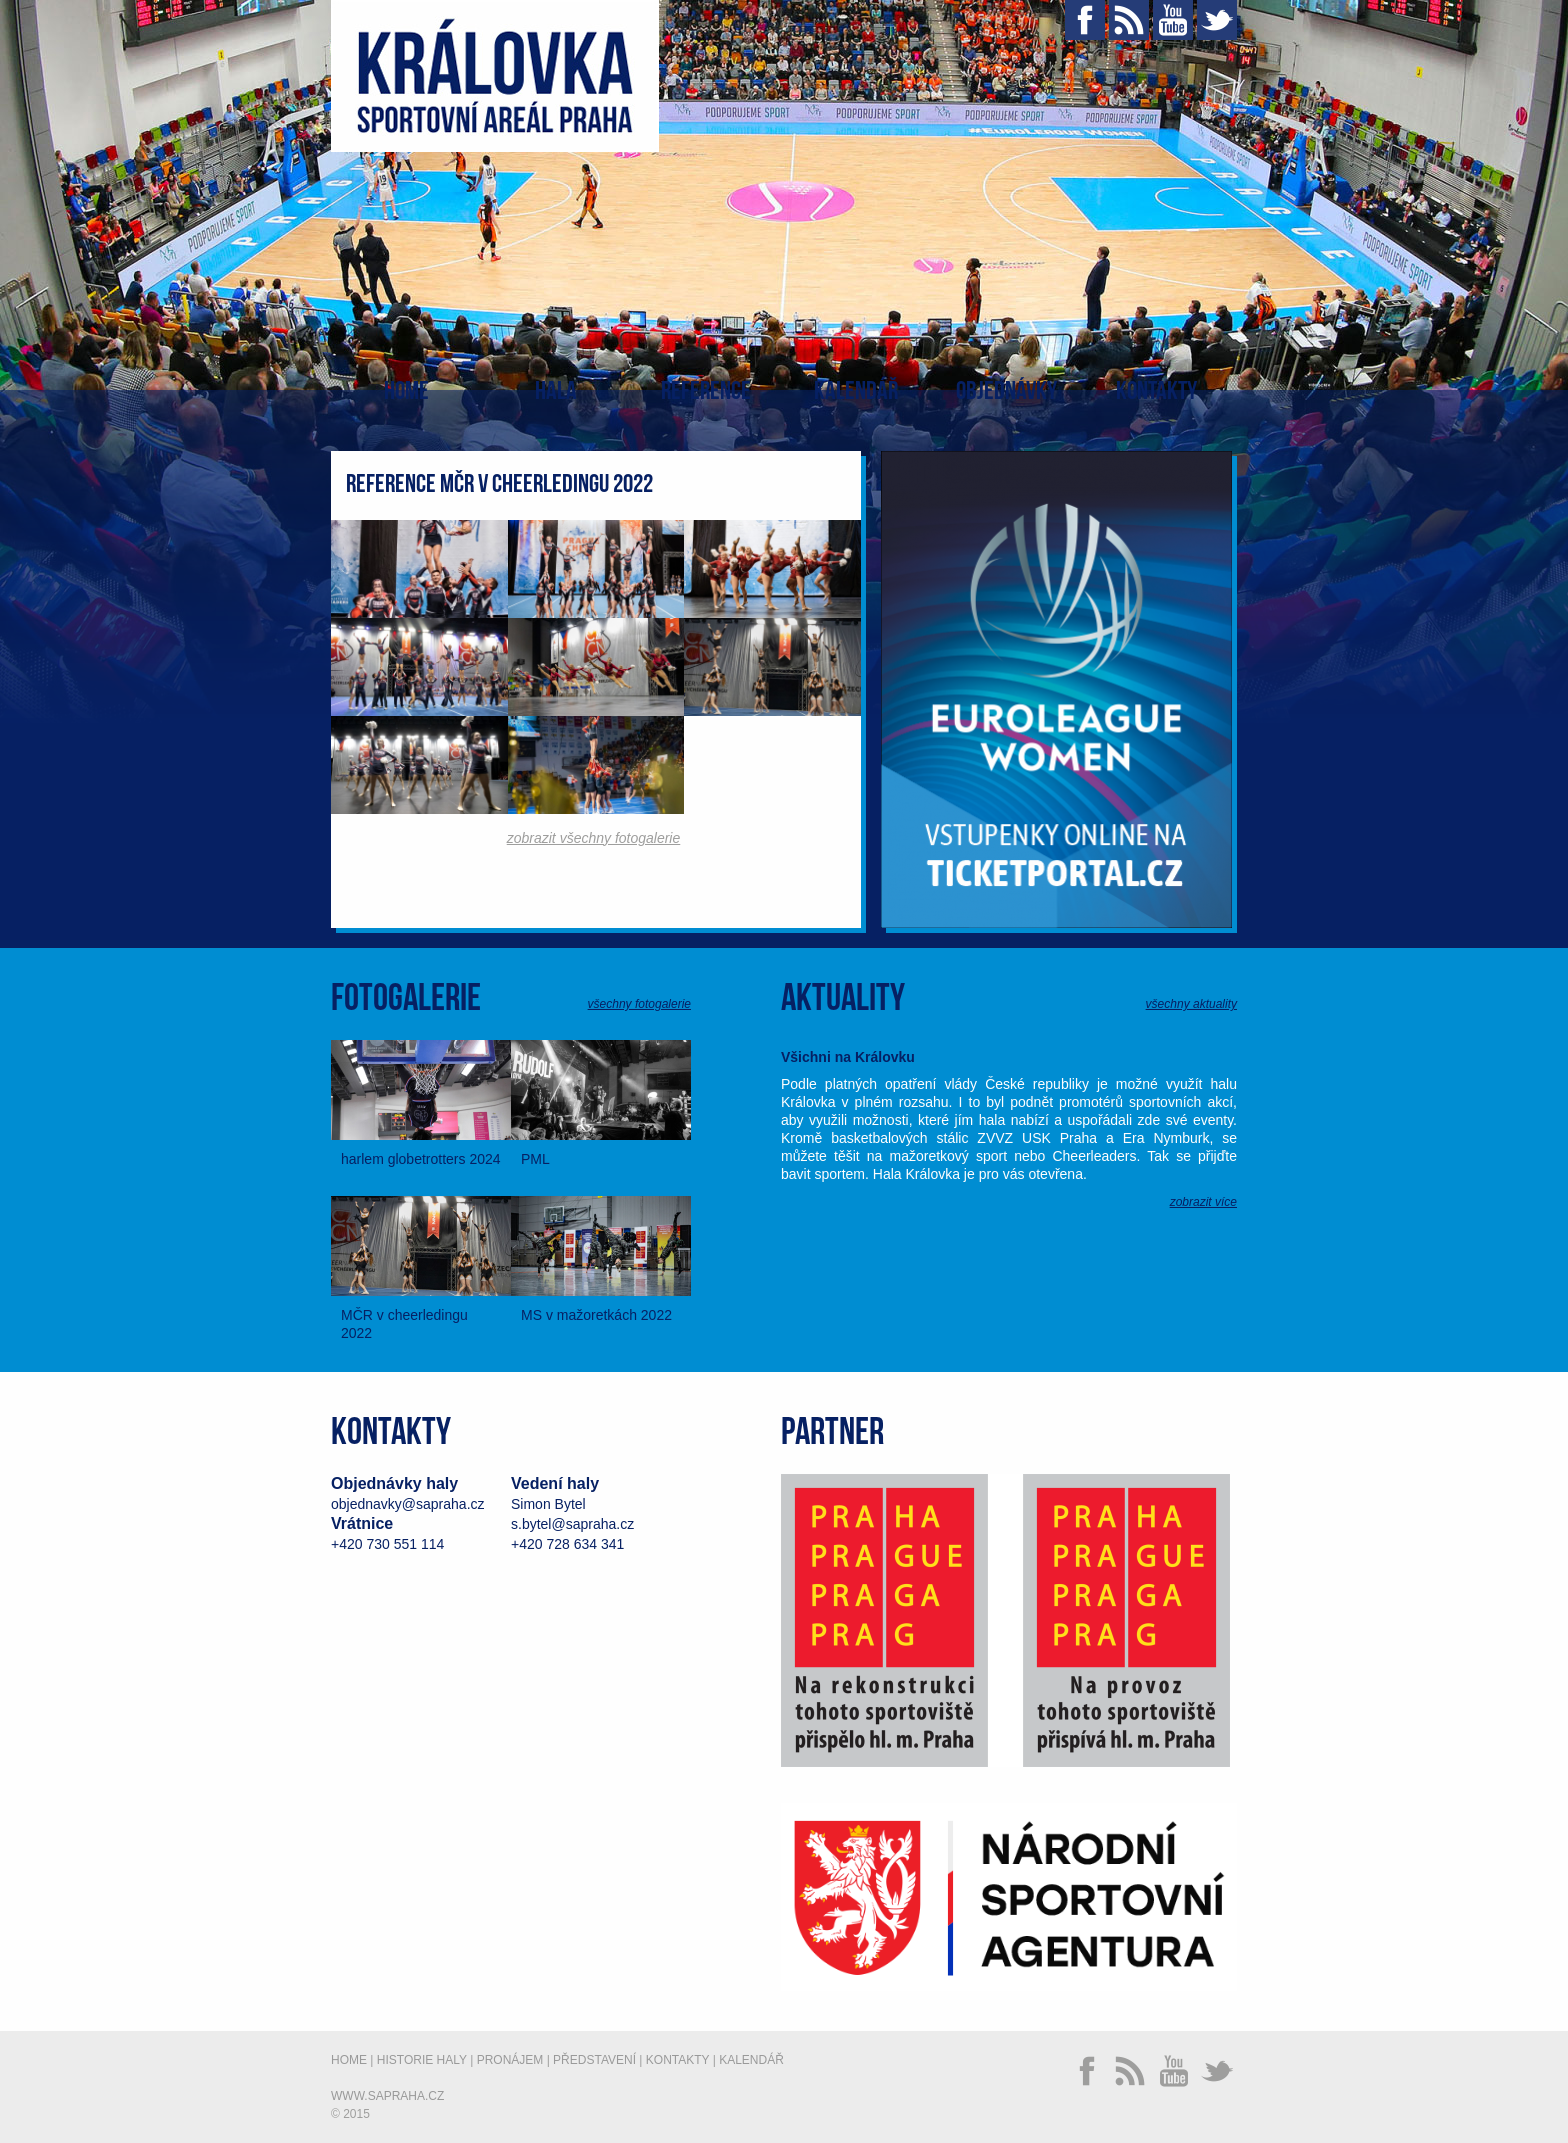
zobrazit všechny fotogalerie (594, 838)
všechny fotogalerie (639, 1004)
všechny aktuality (1191, 1004)
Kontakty (1156, 391)
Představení (594, 2060)
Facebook (1085, 20)
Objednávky (1006, 391)
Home (406, 391)
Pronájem (510, 2060)
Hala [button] (556, 391)
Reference (706, 391)
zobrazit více (1203, 1202)
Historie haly (422, 2060)
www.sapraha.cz (387, 2096)
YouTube (1173, 20)
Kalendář (856, 391)
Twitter (1217, 20)
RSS (1129, 20)
